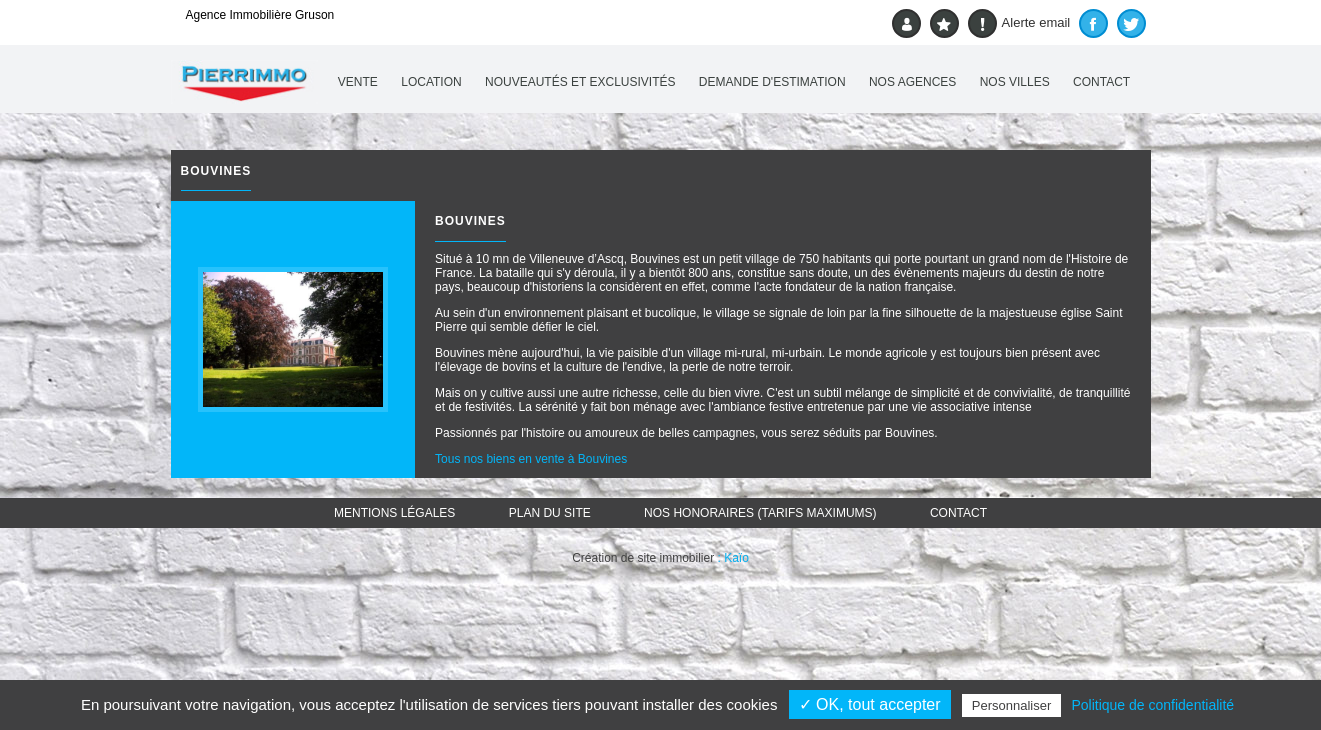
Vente (358, 82)
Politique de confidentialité (1152, 705)
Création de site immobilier (643, 558)
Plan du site (550, 513)
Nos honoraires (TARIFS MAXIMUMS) (760, 513)
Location (431, 82)
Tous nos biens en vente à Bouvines (531, 459)
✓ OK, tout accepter (870, 704)
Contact (1101, 82)
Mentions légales (394, 513)
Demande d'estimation (772, 82)
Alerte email (1019, 23)
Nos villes (1015, 82)
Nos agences (912, 82)
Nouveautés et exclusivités (580, 82)
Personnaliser (1012, 705)
